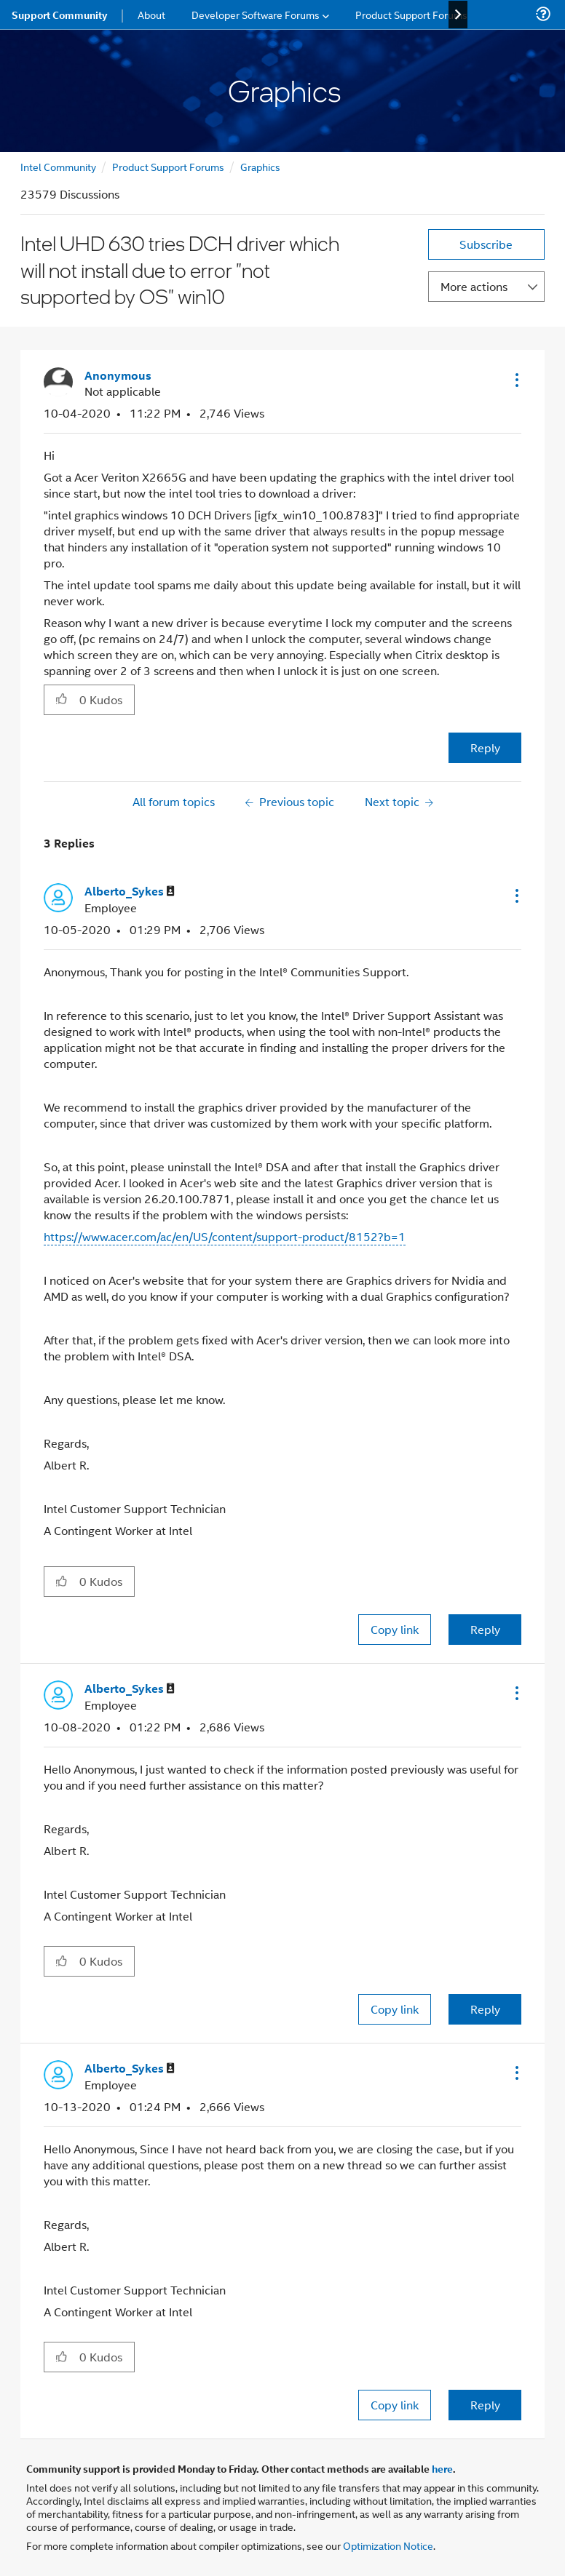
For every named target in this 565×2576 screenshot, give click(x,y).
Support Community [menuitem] (59, 15)
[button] (515, 379)
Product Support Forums (168, 166)
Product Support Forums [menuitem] (411, 14)
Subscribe (486, 244)
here (442, 2468)
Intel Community (58, 166)
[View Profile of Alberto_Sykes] (129, 891)
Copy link (395, 1629)
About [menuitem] (151, 14)
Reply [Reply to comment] (485, 1629)
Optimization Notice (388, 2545)
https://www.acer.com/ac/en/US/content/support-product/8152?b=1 (225, 1236)
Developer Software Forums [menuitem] (255, 14)
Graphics (260, 166)
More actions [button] (473, 286)
